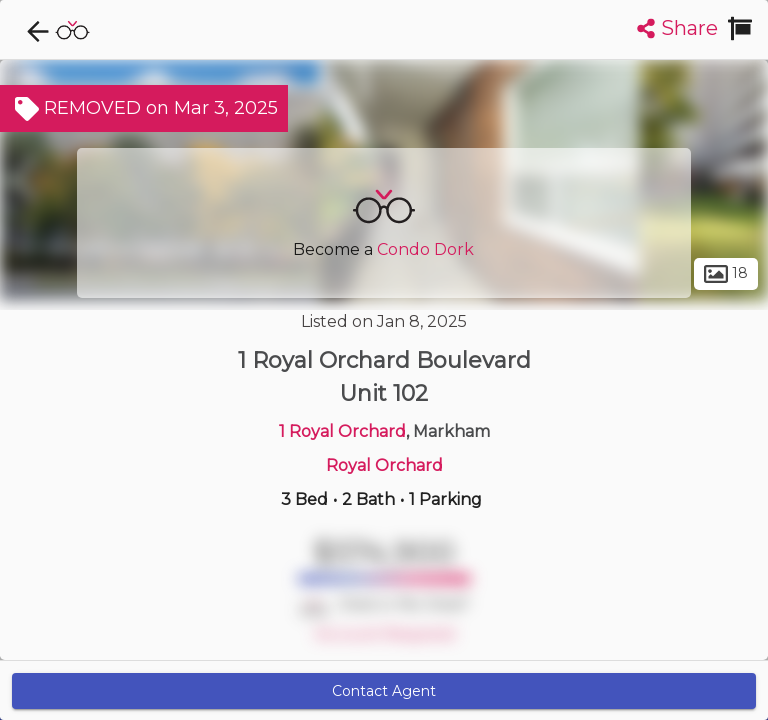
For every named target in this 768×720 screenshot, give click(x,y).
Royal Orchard (384, 465)
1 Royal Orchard (342, 431)
